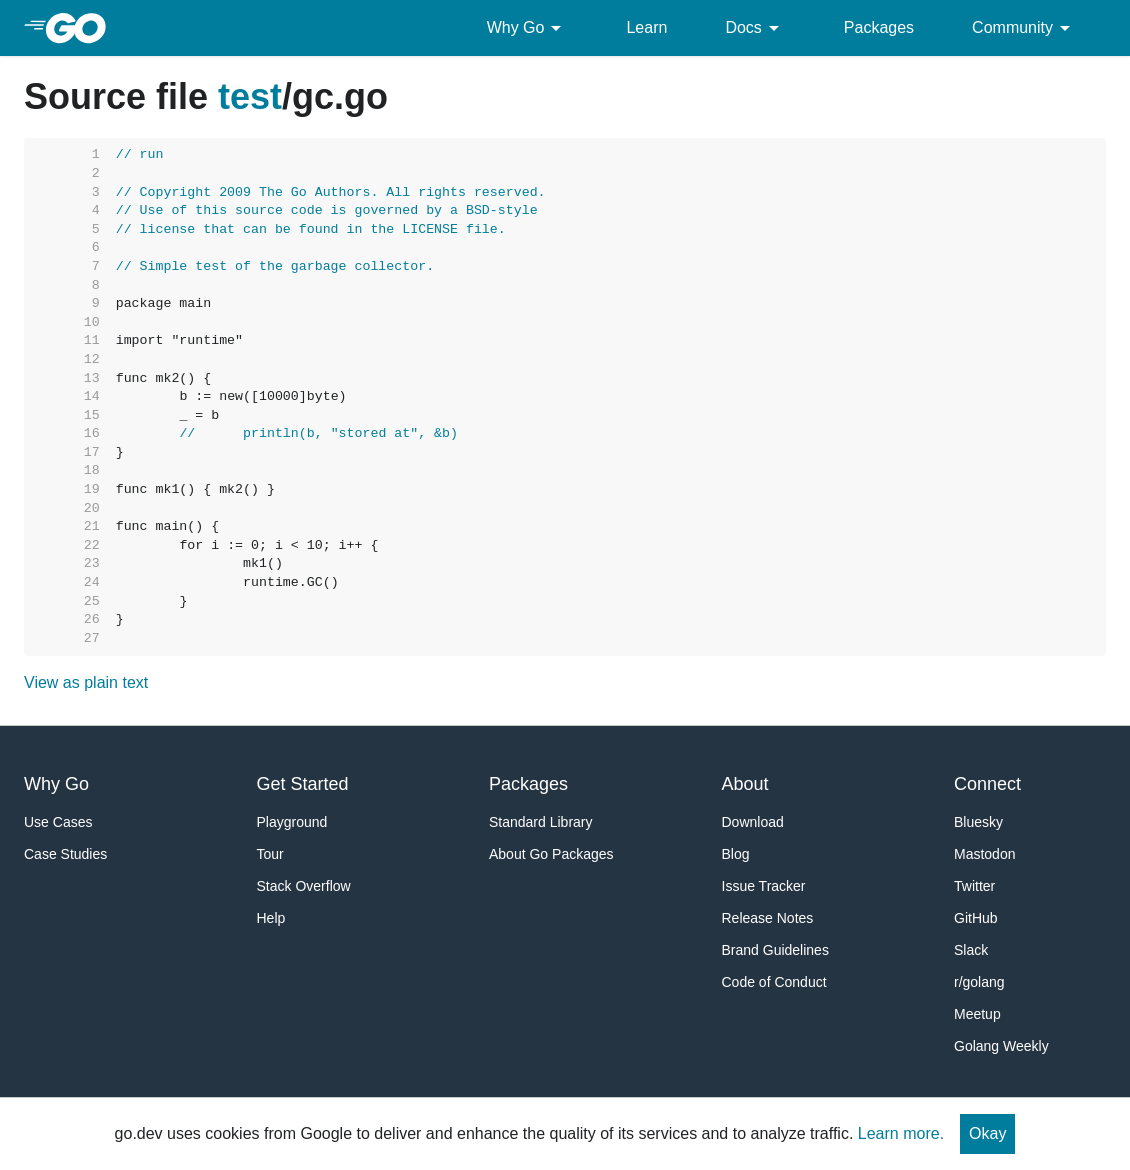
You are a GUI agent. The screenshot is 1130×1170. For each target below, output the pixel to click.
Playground (292, 822)
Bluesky (978, 822)
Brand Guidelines (775, 950)
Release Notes (768, 918)
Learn (646, 27)
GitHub (976, 918)
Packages (879, 27)
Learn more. (901, 1133)
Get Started (303, 784)
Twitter (974, 886)
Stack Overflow (304, 886)
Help (271, 918)
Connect (987, 784)
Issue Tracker (764, 886)
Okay (987, 1133)
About (745, 784)
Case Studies (65, 854)
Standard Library (541, 822)
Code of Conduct (774, 982)
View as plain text (86, 682)
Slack (971, 950)
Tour (270, 854)
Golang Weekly (1001, 1046)
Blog (736, 854)
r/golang (979, 982)
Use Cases (58, 822)
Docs (755, 28)
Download (753, 822)
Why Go (528, 28)
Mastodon (984, 854)
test (250, 96)
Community (1024, 28)
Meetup (977, 1014)
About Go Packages (551, 854)
